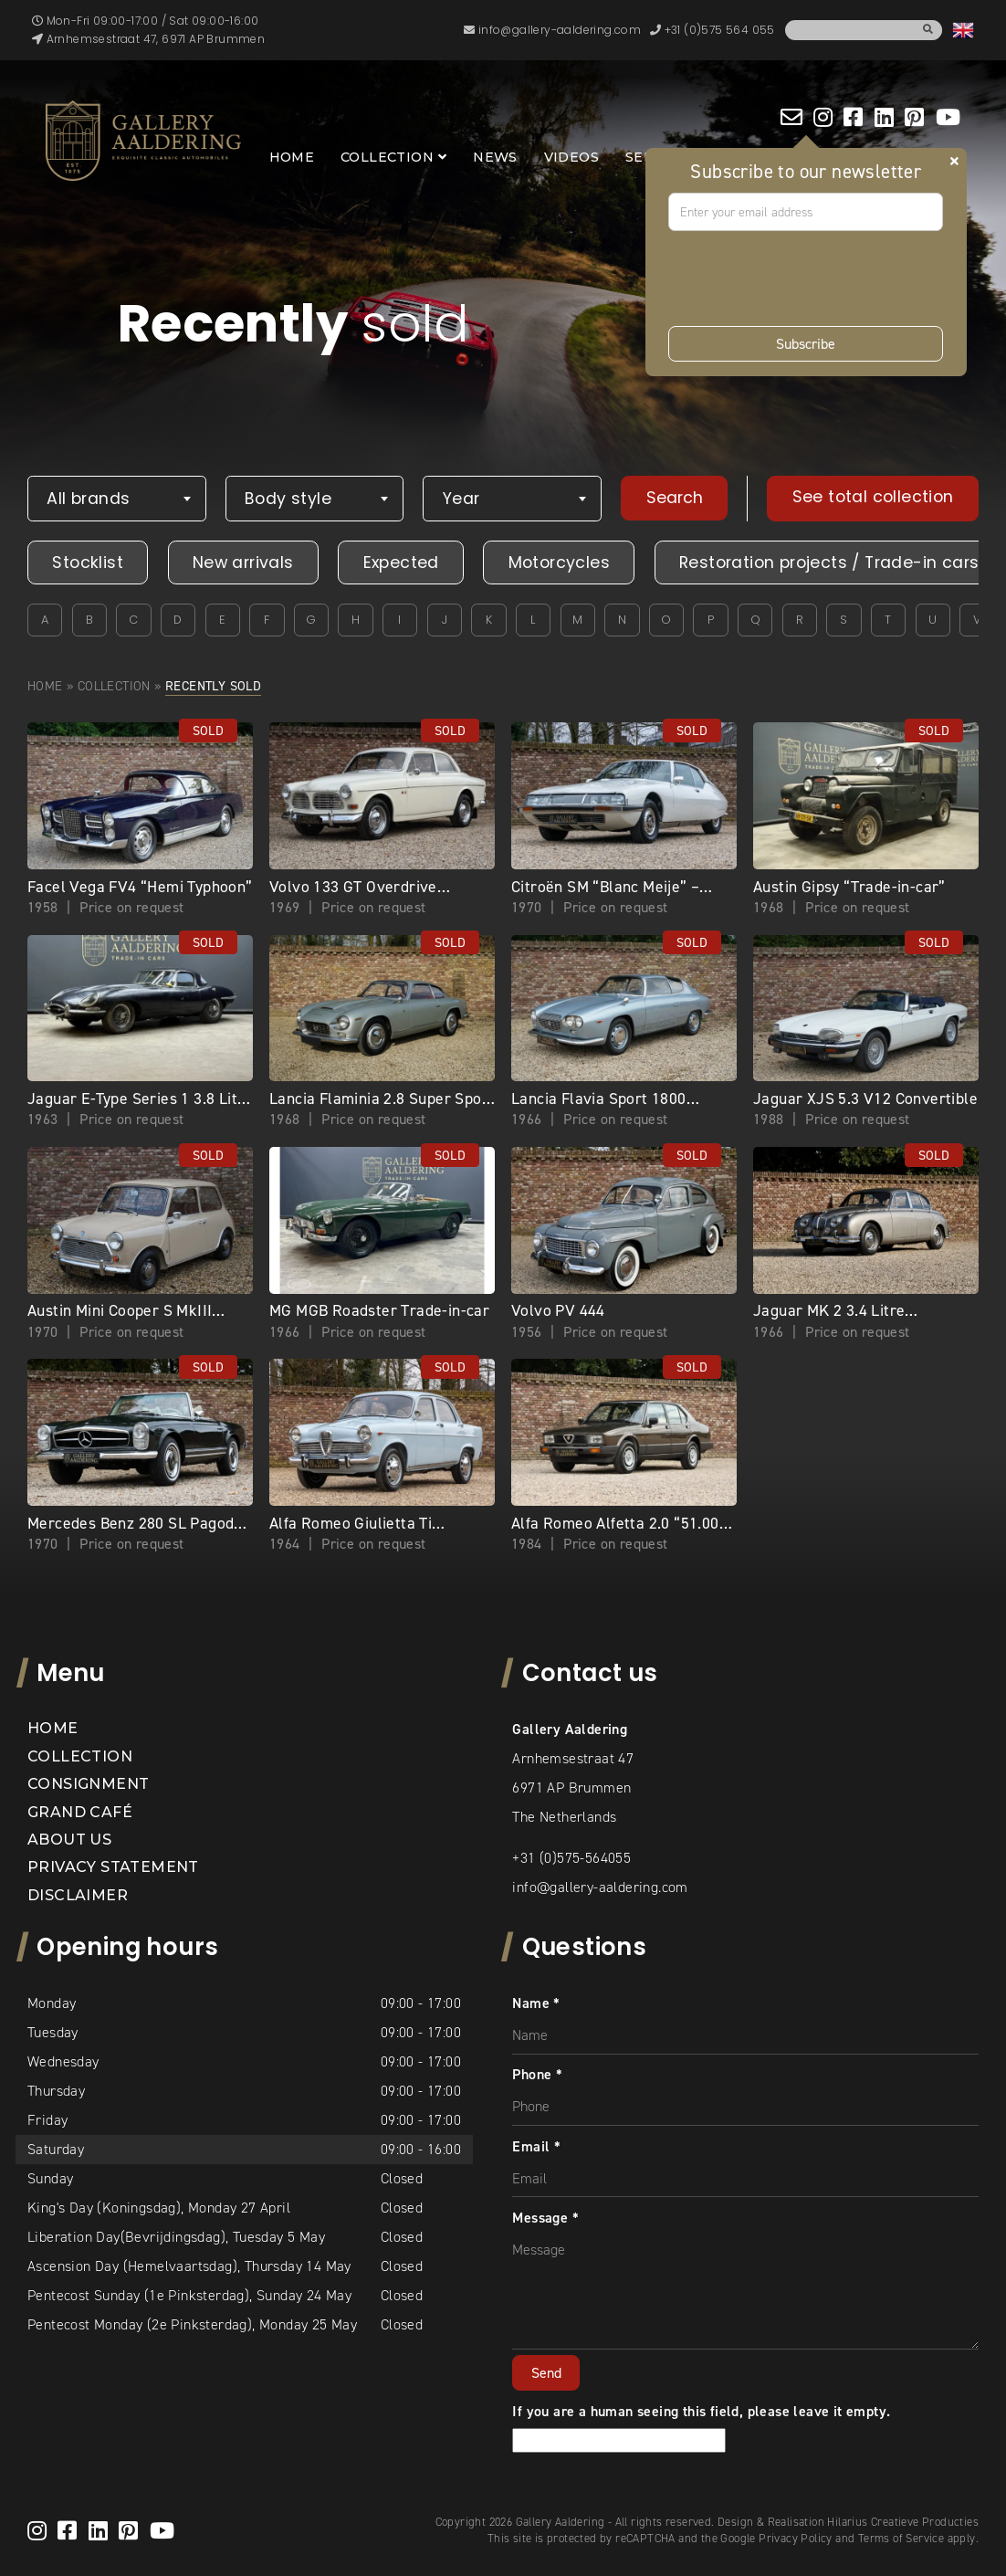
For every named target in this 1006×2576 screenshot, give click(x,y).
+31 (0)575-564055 (571, 1857)
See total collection (873, 497)
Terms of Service (901, 2538)
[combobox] (116, 499)
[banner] (143, 140)
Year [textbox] (461, 499)
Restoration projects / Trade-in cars (829, 562)
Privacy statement (113, 1867)
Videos (571, 157)
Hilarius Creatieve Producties (903, 2521)
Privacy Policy (796, 2538)
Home (292, 157)
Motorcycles (559, 562)
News (495, 157)
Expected (401, 562)
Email (536, 2146)
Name (536, 2003)
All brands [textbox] (88, 499)
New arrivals (243, 562)
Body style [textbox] (288, 499)
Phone (537, 2074)
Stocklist (87, 562)
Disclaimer (77, 1895)
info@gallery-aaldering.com (599, 1887)
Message (545, 2217)
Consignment (88, 1784)
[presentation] (807, 278)
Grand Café (79, 1812)
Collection (387, 157)
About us (69, 1839)
